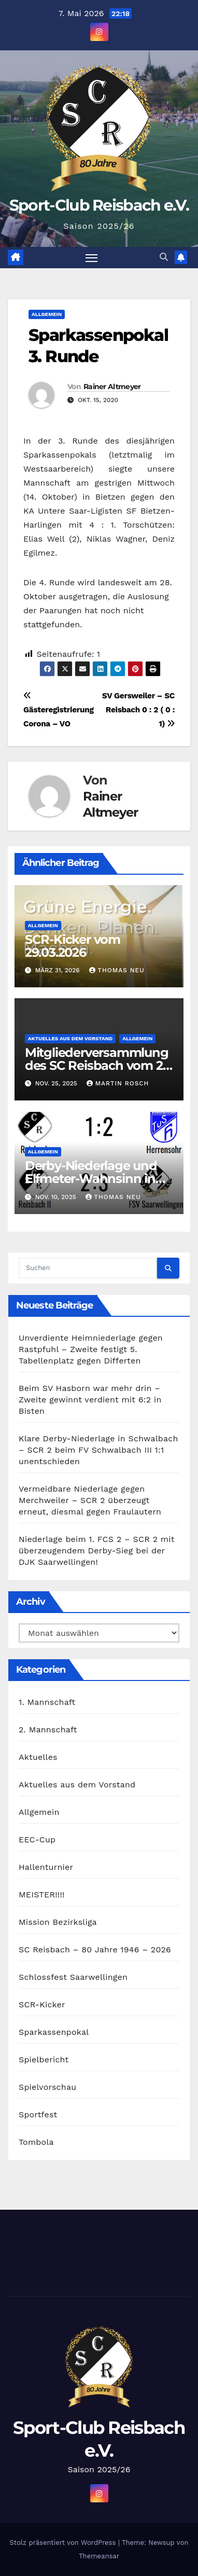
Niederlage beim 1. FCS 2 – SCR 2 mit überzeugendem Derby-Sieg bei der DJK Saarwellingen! (97, 1550)
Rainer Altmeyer (112, 386)
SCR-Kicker (42, 2004)
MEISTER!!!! (42, 1894)
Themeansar (99, 2556)
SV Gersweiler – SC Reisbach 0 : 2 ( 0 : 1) (138, 709)
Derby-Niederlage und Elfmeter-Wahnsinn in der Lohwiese (91, 1178)
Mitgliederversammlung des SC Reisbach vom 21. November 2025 (97, 1065)
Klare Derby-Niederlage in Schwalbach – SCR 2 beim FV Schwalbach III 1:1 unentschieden (98, 1450)
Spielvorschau (47, 2087)
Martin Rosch (118, 1083)
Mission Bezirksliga (58, 1922)
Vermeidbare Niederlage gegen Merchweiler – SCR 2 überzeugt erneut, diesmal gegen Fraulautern (90, 1500)
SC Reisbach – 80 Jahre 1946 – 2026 (95, 1949)
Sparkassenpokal (54, 2032)
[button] (164, 257)
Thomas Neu (117, 970)
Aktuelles (38, 1757)
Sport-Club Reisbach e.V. (99, 205)
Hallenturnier (46, 1867)
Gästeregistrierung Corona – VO (58, 710)
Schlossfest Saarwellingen (73, 1977)
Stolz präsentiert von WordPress (64, 2542)
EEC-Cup (37, 1839)
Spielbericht (44, 2059)
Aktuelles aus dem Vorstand (70, 1038)
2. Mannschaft (48, 1729)
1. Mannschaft (47, 1702)
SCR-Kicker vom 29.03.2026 (72, 946)
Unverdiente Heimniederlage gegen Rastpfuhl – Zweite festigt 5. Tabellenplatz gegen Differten (91, 1349)
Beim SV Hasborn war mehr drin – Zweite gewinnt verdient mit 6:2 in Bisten (90, 1399)
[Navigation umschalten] (91, 258)
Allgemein (47, 314)
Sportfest (38, 2114)
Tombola (36, 2142)
